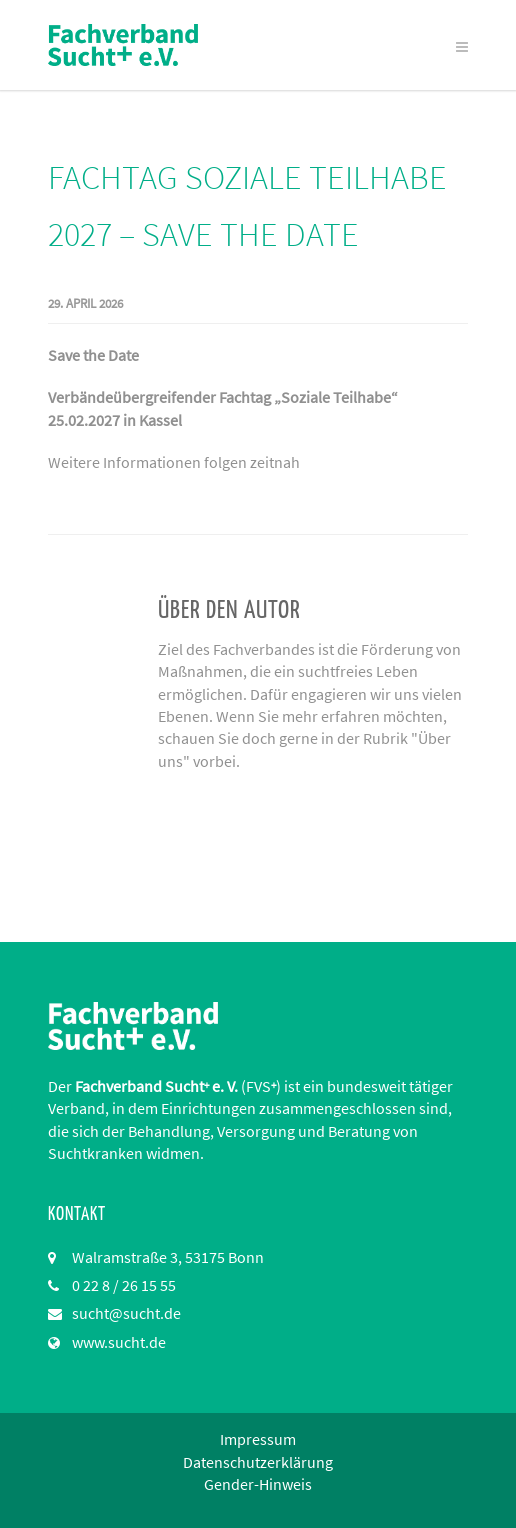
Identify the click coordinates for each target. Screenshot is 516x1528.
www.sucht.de (119, 1342)
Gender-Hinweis (258, 1484)
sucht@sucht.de (126, 1313)
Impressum (258, 1439)
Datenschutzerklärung (258, 1462)
